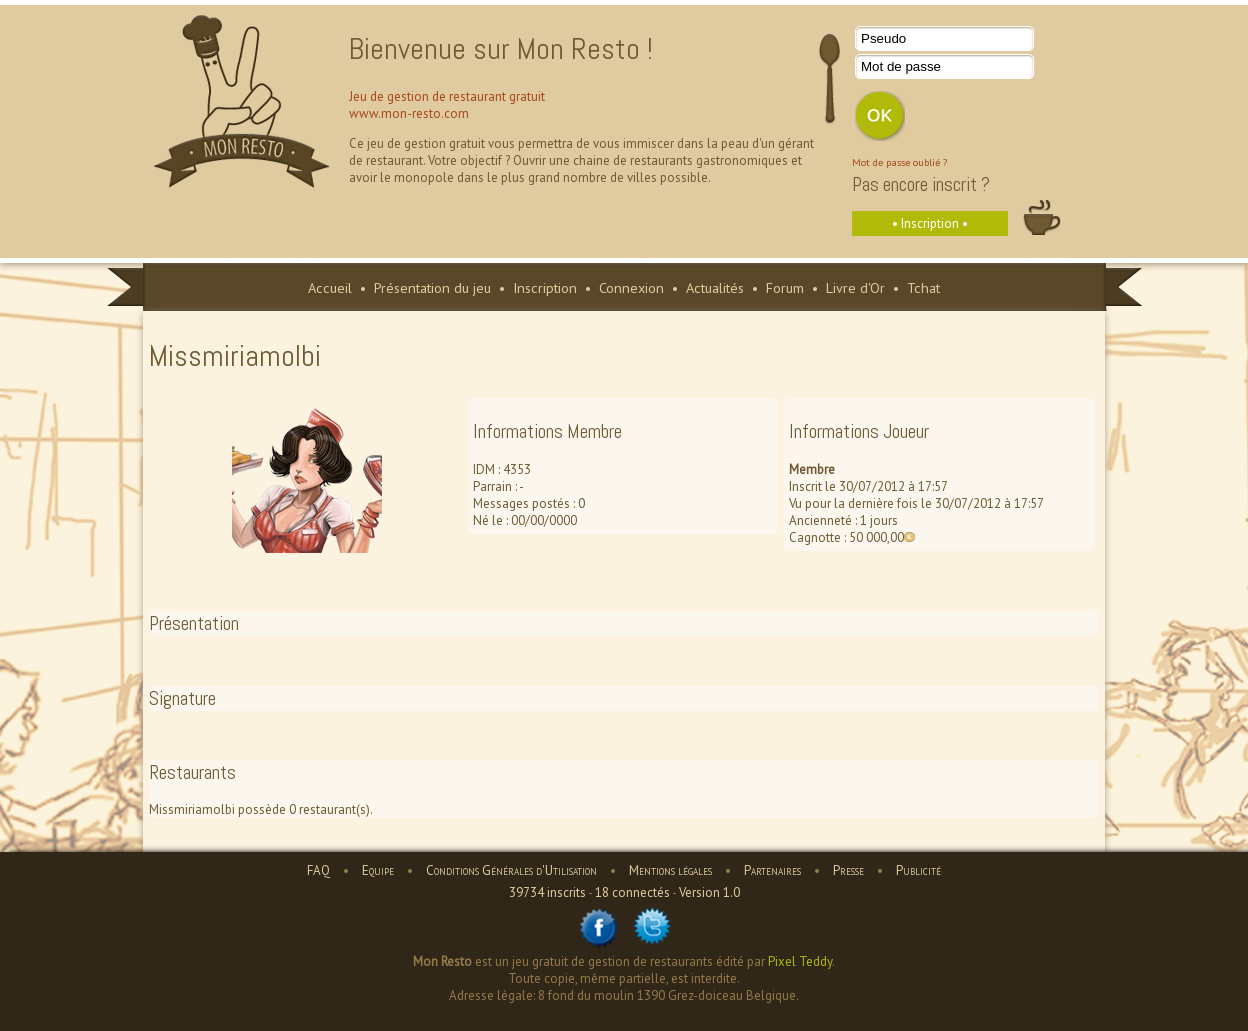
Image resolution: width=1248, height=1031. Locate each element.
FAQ (318, 870)
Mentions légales (670, 870)
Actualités (715, 287)
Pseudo (883, 38)
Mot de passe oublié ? (899, 162)
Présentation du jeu (432, 287)
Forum (785, 287)
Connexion (631, 287)
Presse (848, 870)
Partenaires (772, 870)
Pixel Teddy (800, 961)
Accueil (330, 287)
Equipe (378, 870)
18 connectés (632, 892)
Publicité (918, 870)
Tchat (923, 287)
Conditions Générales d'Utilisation (511, 870)
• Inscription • (930, 223)
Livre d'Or (855, 287)
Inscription (545, 287)
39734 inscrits (547, 892)
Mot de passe (901, 66)
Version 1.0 (709, 892)
